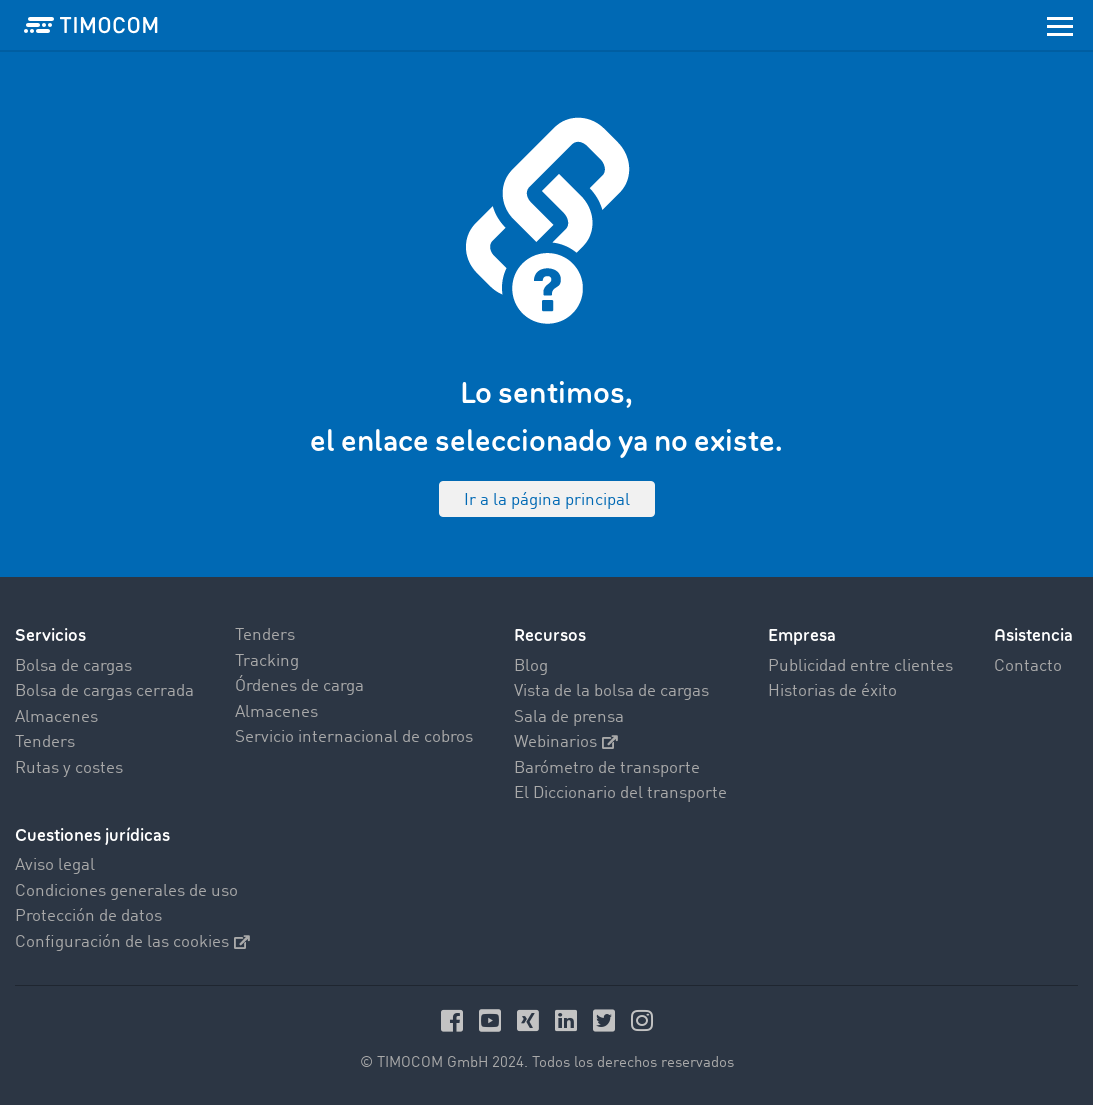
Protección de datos (88, 916)
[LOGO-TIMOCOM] (91, 25)
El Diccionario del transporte (620, 793)
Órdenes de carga (299, 686)
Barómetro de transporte (607, 768)
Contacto (1028, 666)
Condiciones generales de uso (126, 891)
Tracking (267, 661)
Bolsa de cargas (73, 666)
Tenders (45, 742)
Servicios (50, 635)
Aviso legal (55, 865)
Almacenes (56, 717)
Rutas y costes (69, 768)
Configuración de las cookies (132, 942)
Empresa (802, 635)
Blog (531, 666)
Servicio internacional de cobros (354, 737)
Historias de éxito (832, 691)
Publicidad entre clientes (860, 666)
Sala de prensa (569, 717)
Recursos (550, 635)
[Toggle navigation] (1060, 25)
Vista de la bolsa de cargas (611, 691)
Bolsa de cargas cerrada (104, 691)
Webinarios (566, 742)
